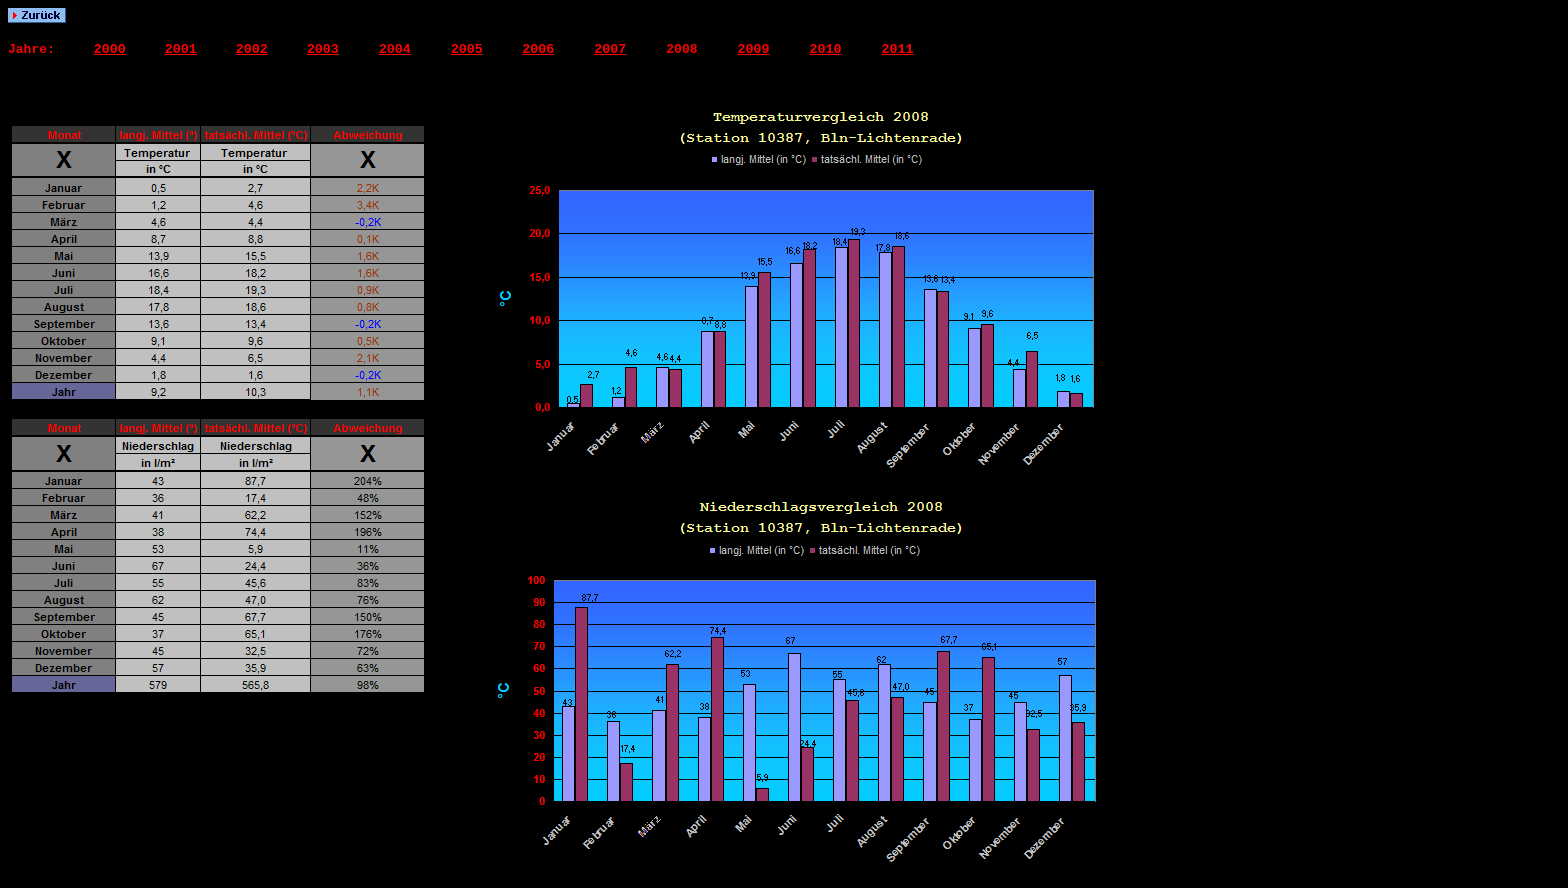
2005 (467, 49)
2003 (323, 49)
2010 (826, 49)
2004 (395, 49)
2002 (252, 49)
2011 (898, 49)
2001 (181, 49)
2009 (754, 49)
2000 (110, 49)
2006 (538, 49)
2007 (610, 49)
